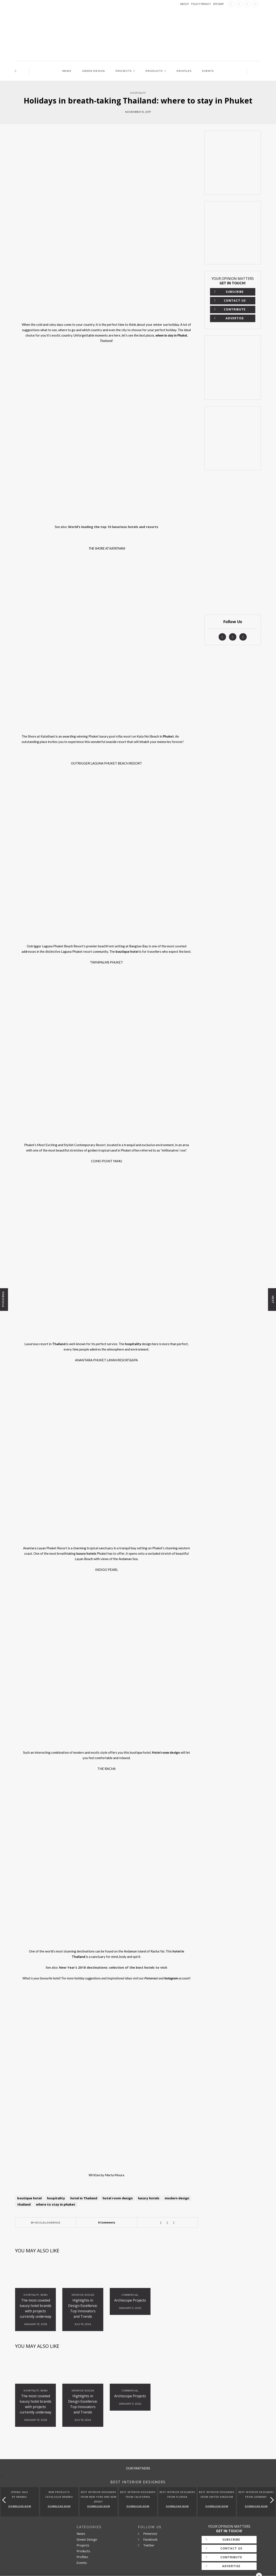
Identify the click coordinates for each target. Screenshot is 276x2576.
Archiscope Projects (130, 2300)
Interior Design (83, 2294)
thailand (24, 2204)
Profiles (184, 70)
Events (208, 70)
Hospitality (138, 92)
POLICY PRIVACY (201, 4)
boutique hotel (29, 2198)
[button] (271, 2500)
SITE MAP (218, 4)
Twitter (146, 2545)
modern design (177, 2198)
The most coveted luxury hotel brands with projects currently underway (35, 2308)
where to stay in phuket (55, 2204)
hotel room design (118, 2198)
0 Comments (106, 2222)
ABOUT (184, 4)
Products (154, 70)
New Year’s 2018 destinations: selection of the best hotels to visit (113, 1967)
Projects (124, 70)
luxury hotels (148, 2198)
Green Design (93, 70)
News (66, 70)
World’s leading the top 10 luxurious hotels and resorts (113, 527)
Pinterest (151, 1978)
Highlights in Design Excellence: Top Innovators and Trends (82, 2308)
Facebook (147, 2539)
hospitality (56, 2198)
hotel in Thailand (83, 2198)
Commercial (129, 2294)
